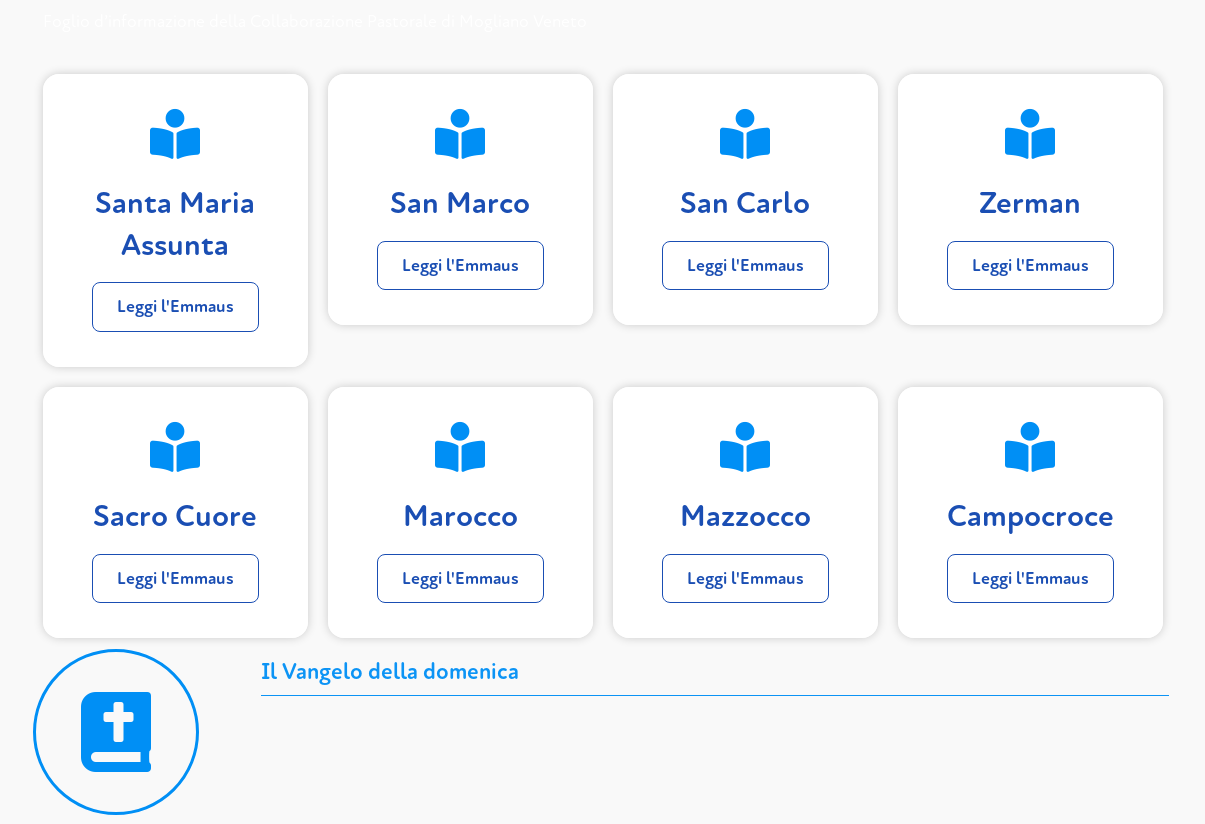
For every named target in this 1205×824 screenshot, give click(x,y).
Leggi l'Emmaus (175, 306)
